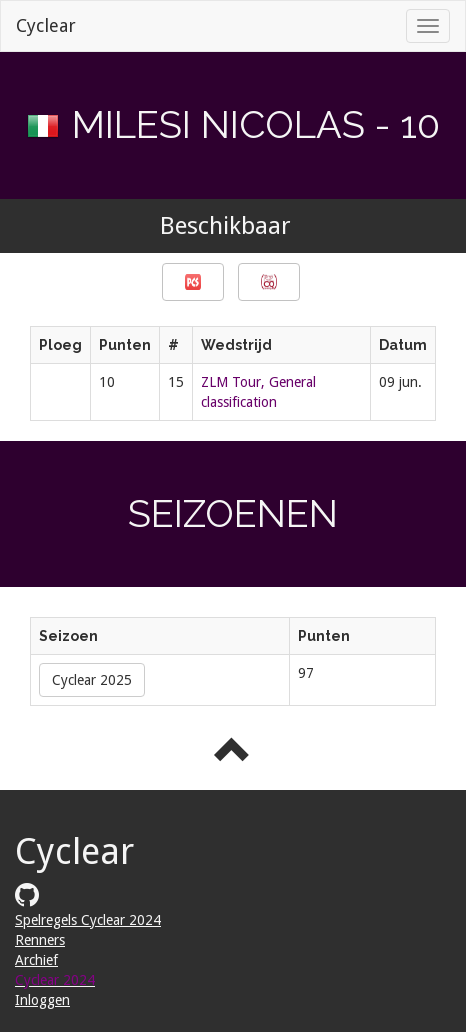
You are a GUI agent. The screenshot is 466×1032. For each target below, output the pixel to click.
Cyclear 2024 (55, 980)
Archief (36, 960)
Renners (40, 940)
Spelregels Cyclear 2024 (88, 920)
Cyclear (46, 25)
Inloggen (42, 1000)
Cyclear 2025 (92, 680)
